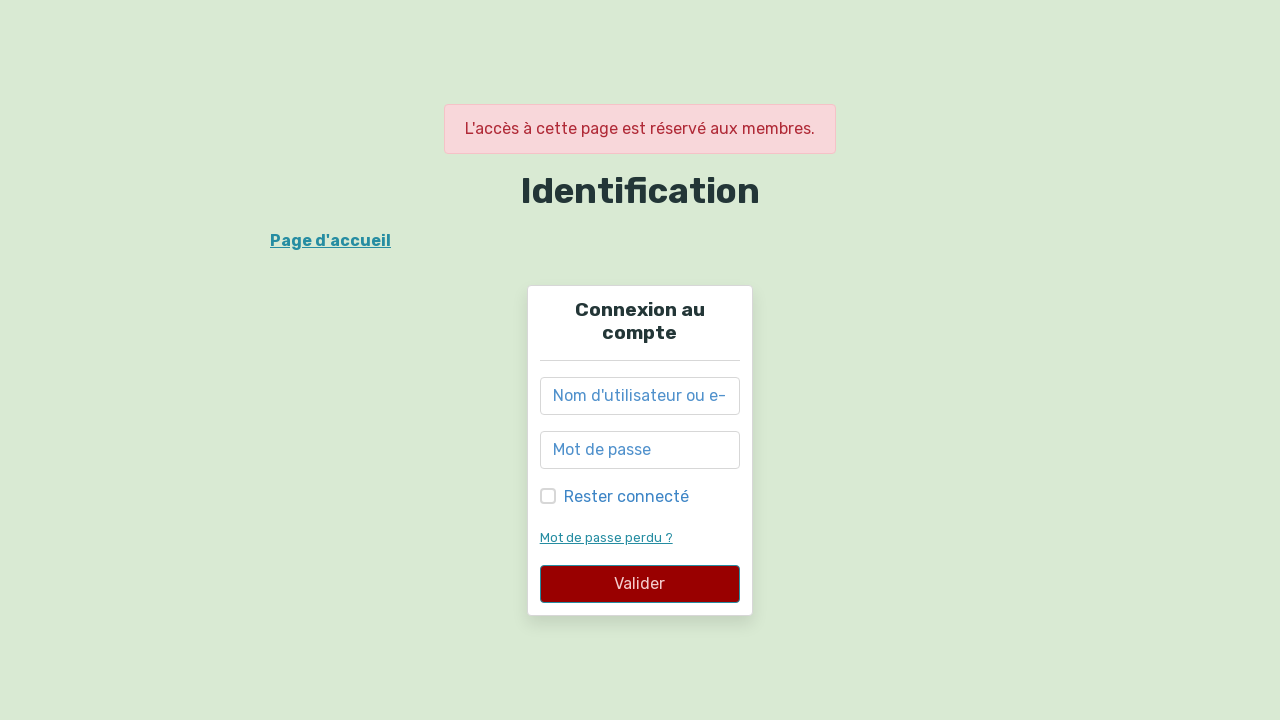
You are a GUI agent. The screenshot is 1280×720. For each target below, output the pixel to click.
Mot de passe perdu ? (606, 537)
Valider (639, 583)
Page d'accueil (330, 240)
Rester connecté (626, 496)
